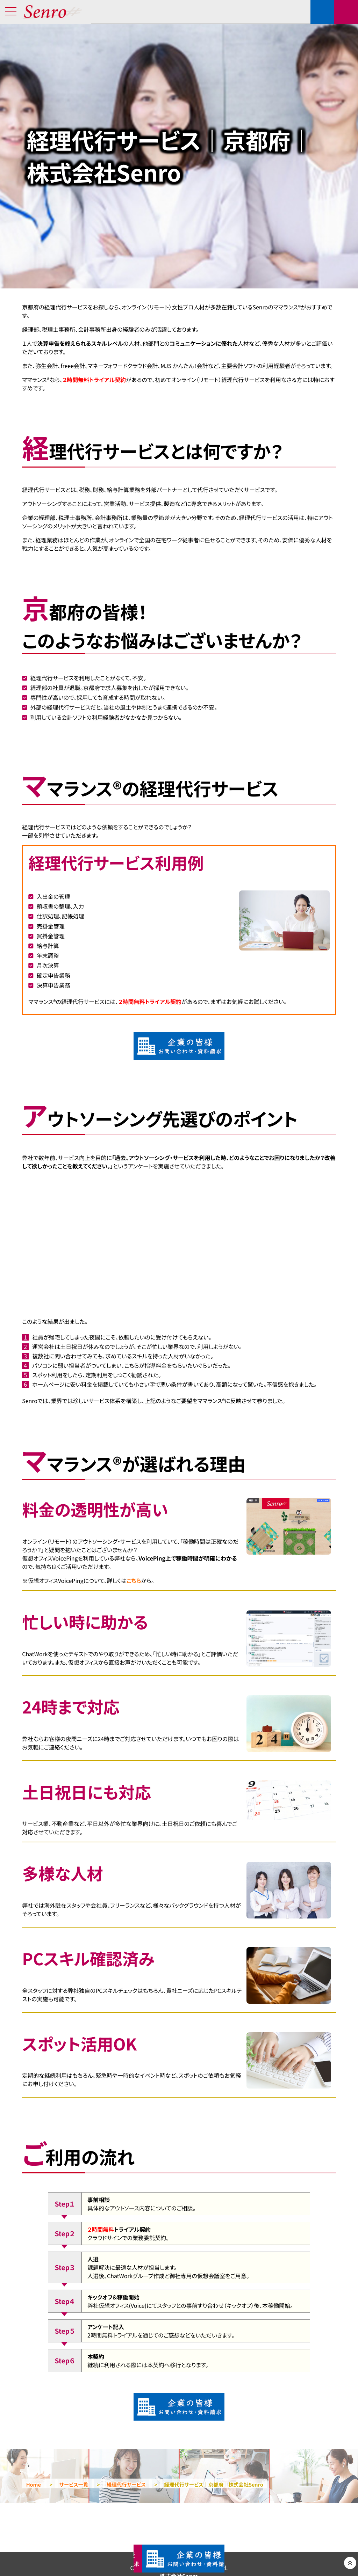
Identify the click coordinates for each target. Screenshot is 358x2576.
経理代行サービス (126, 2484)
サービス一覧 (73, 2484)
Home (33, 2484)
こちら (134, 1580)
